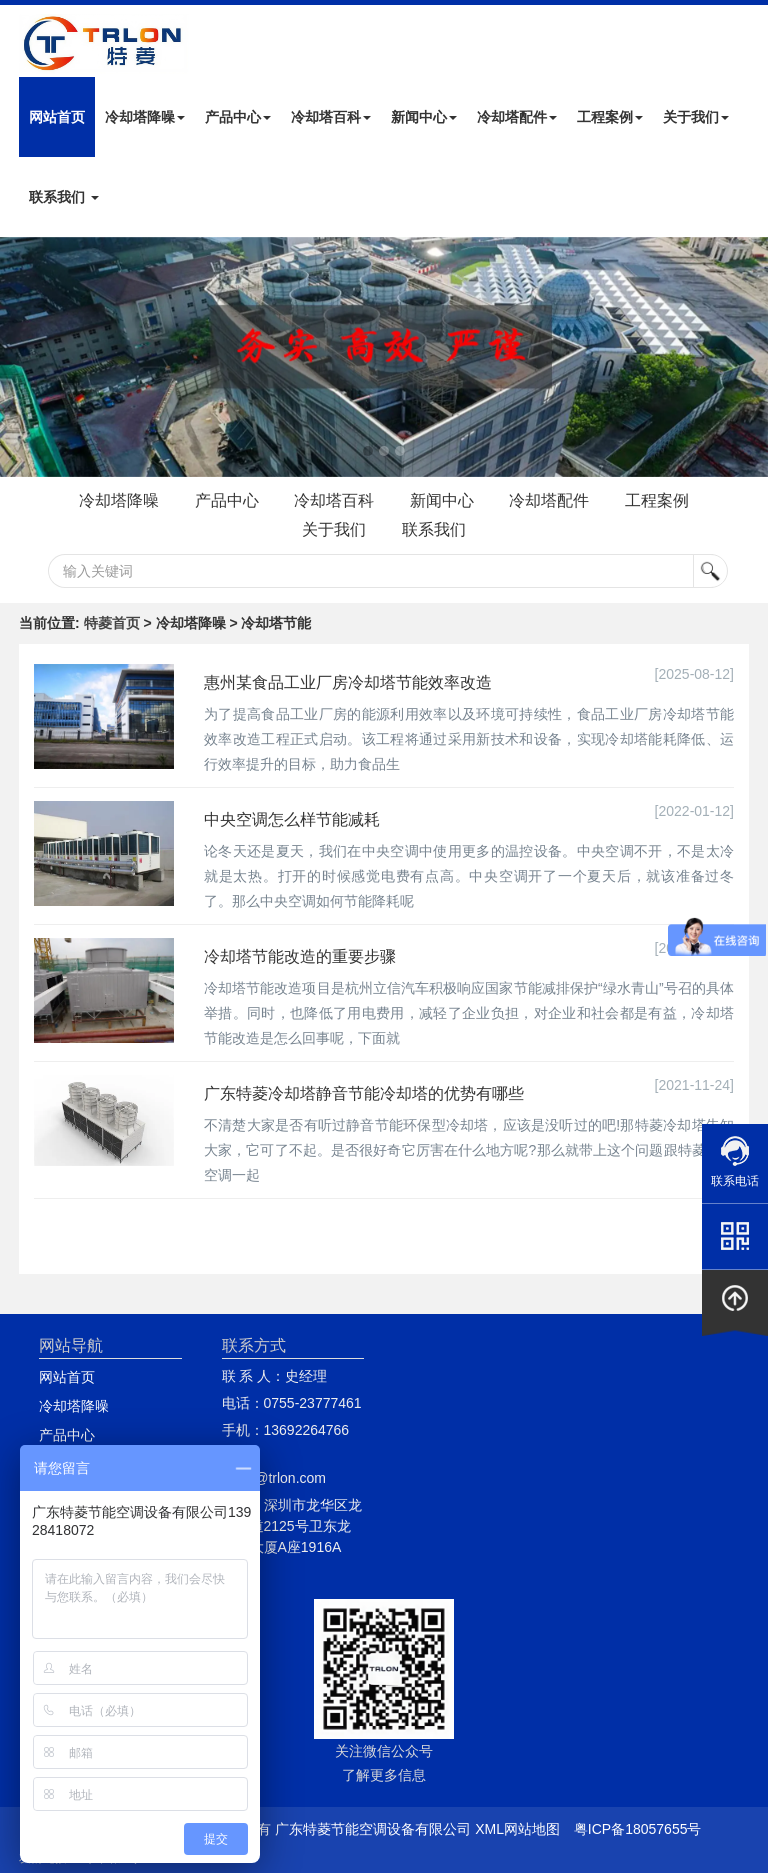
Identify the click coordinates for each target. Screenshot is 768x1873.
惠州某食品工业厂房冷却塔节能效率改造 (348, 682)
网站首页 (57, 117)
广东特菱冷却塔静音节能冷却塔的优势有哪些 (364, 1093)
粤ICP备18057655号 (638, 1829)
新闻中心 (424, 117)
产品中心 (238, 117)
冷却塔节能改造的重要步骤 (300, 956)
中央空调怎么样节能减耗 (292, 819)
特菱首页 (112, 623)
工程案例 (610, 117)
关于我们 (696, 117)
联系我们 (64, 197)
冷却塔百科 (331, 117)
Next (20, 357)
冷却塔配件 (517, 117)
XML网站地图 (517, 1829)
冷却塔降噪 (145, 117)
